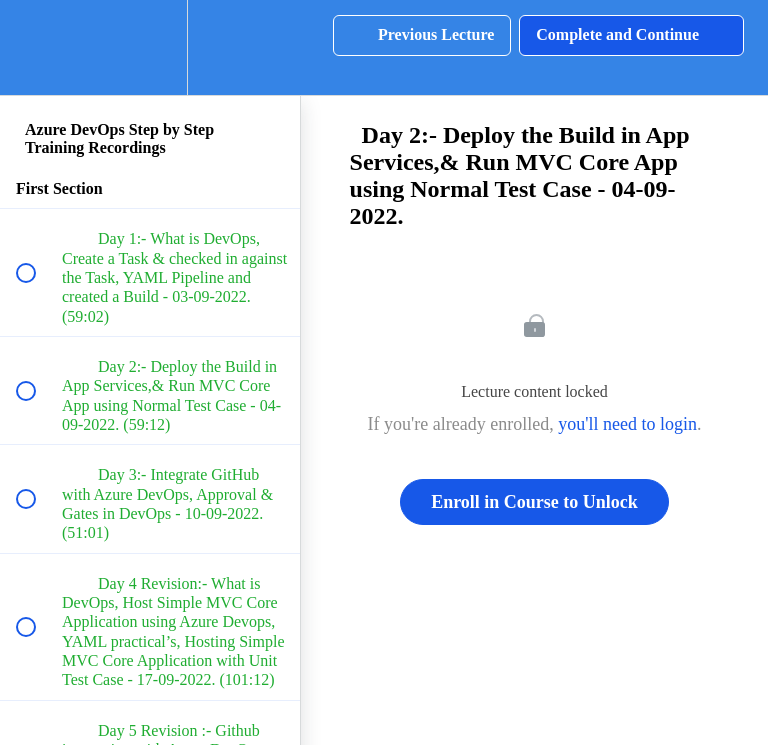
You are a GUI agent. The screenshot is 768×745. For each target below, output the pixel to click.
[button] (37, 47)
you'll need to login (627, 424)
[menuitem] (150, 47)
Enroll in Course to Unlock (534, 502)
